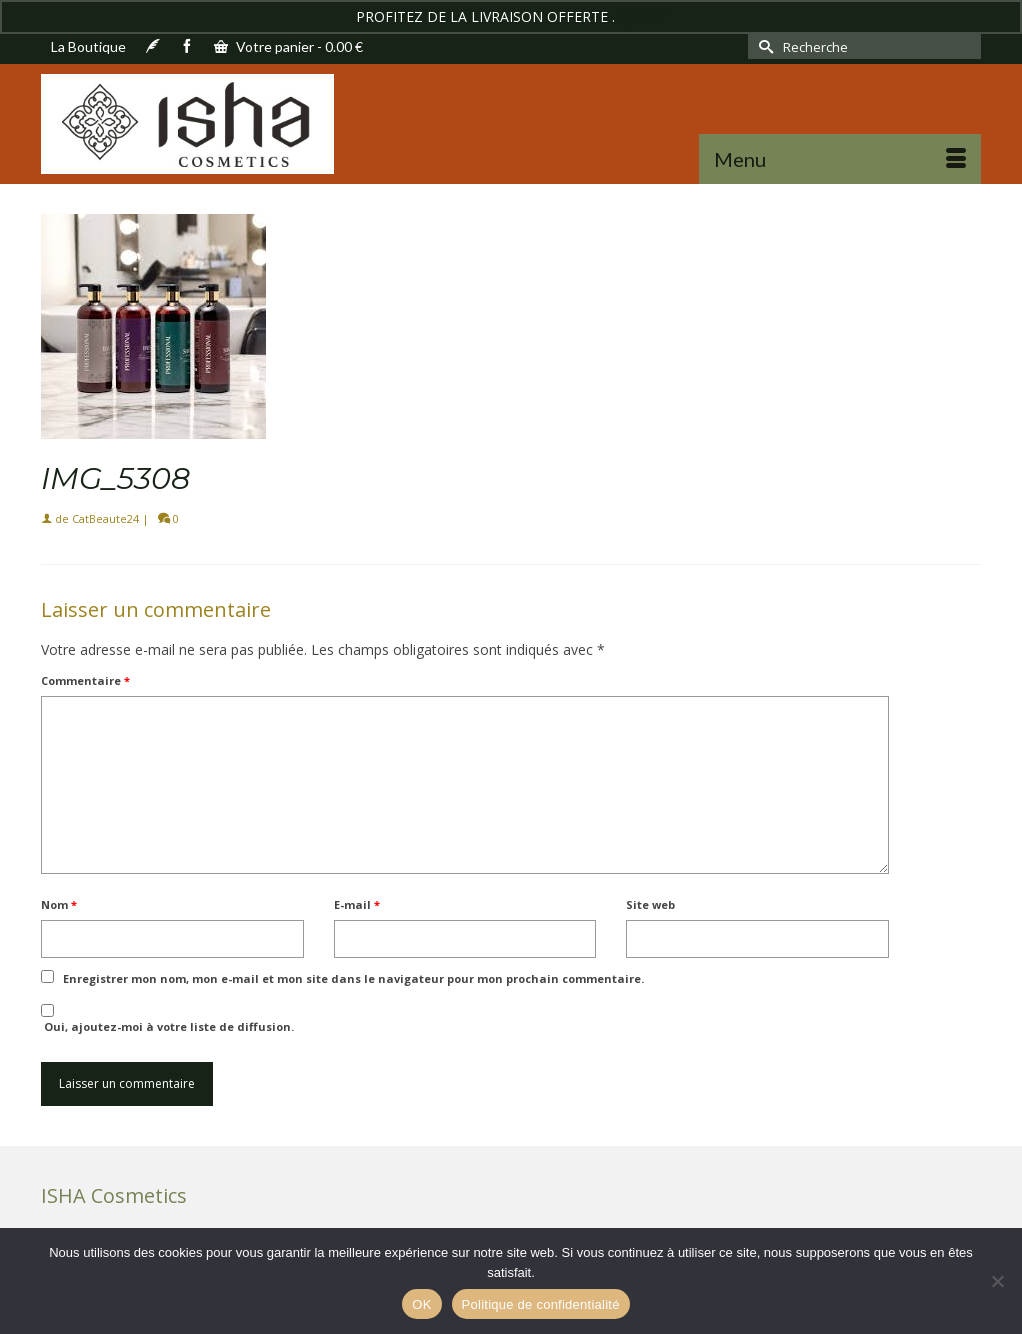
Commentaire (85, 680)
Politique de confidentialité (541, 1304)
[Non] (997, 1281)
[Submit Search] (763, 46)
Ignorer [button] (642, 16)
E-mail (357, 904)
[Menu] (840, 159)
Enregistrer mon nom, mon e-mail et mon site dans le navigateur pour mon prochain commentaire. (353, 978)
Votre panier (288, 46)
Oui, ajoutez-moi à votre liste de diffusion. (167, 1019)
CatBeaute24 (105, 518)
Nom (59, 904)
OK (421, 1304)
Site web (650, 904)
